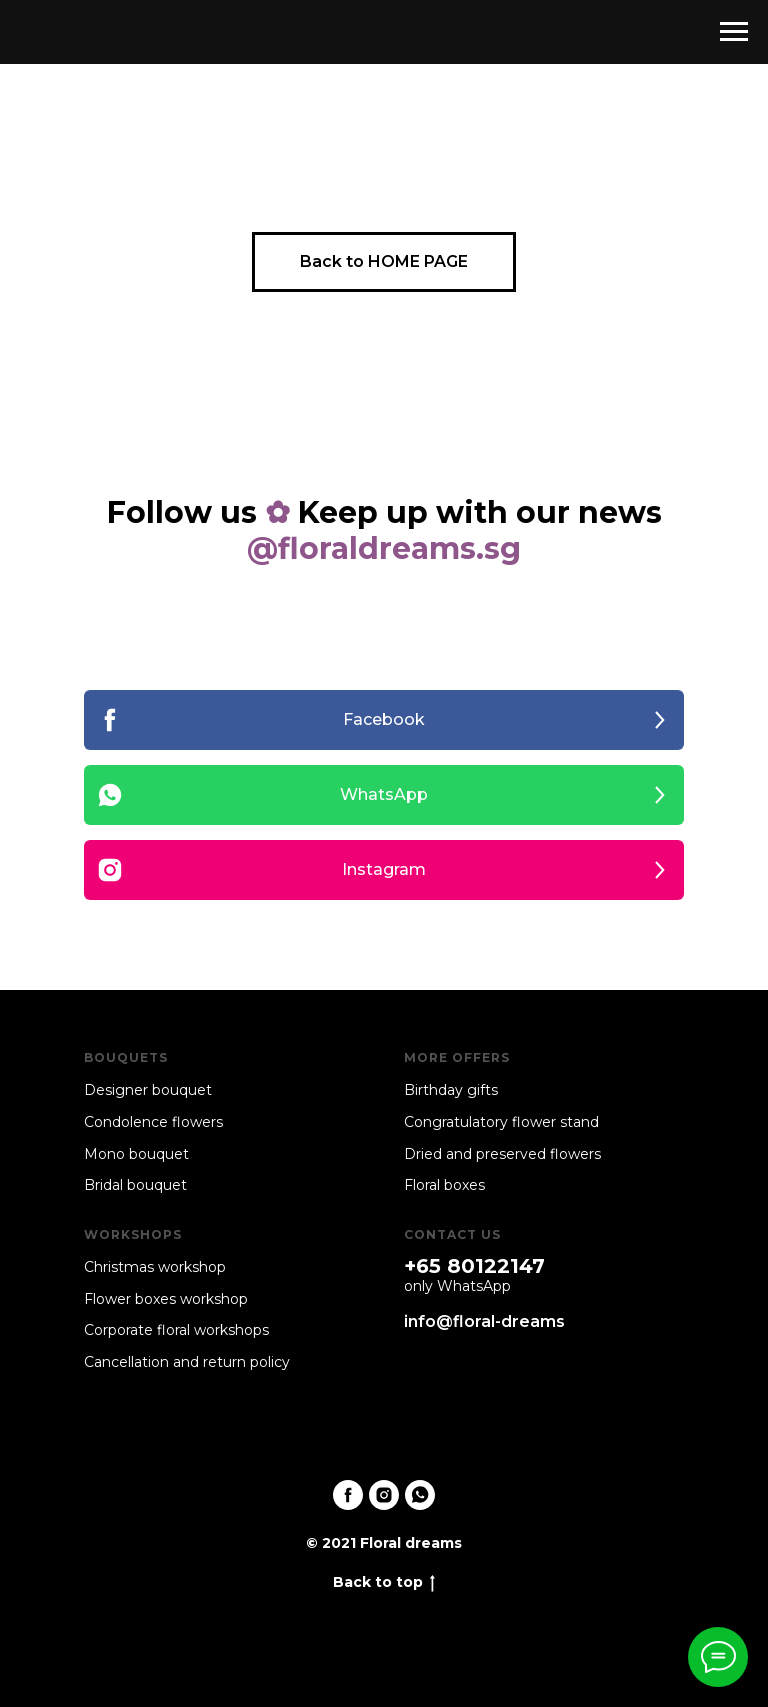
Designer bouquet (148, 1090)
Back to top (384, 1582)
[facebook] (348, 1495)
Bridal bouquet (135, 1185)
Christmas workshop (155, 1267)
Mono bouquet (136, 1154)
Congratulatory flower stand (501, 1122)
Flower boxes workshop (166, 1299)
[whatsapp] (420, 1495)
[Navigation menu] (734, 32)
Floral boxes (444, 1185)
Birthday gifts (451, 1090)
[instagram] (384, 1495)
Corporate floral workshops (176, 1330)
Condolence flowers (153, 1122)
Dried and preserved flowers (502, 1154)
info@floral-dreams (484, 1321)
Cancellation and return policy (187, 1362)
